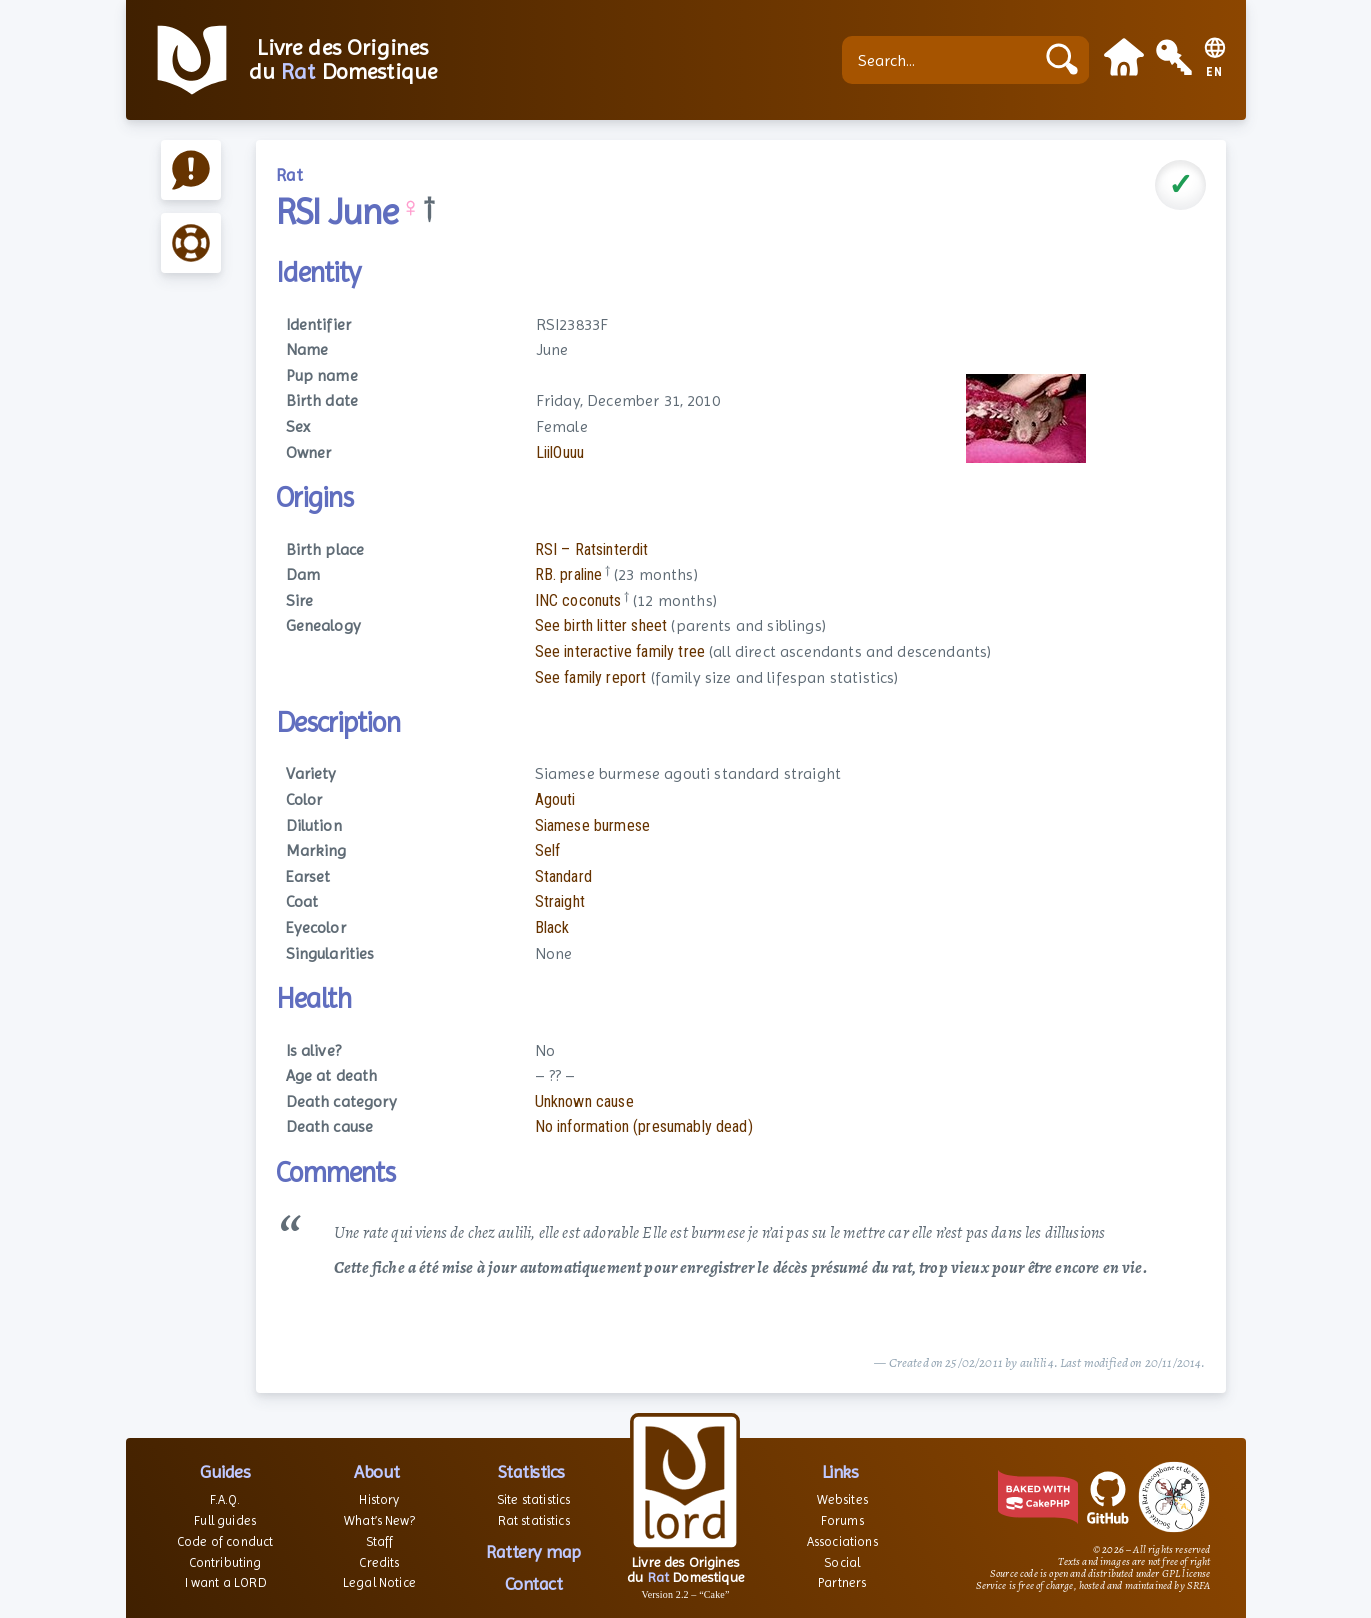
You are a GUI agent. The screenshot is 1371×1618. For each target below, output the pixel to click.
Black (552, 927)
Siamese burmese (592, 825)
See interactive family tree (620, 651)
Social (842, 1562)
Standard (563, 876)
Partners (842, 1582)
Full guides (225, 1520)
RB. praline (569, 574)
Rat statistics (534, 1520)
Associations (842, 1541)
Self (548, 850)
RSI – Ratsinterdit (592, 549)
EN (1214, 72)
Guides (225, 1471)
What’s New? (379, 1520)
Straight (560, 901)
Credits (379, 1562)
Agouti (555, 799)
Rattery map (533, 1551)
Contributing (225, 1562)
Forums (842, 1520)
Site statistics (533, 1499)
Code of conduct (225, 1541)
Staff (380, 1541)
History (379, 1499)
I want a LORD (225, 1582)
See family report (591, 677)
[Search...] (943, 60)
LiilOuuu (560, 452)
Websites (842, 1499)
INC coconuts (578, 600)
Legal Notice (379, 1582)
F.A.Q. (225, 1499)
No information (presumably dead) (644, 1126)
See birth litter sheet (601, 625)
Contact (534, 1583)
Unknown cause (584, 1101)
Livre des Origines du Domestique (343, 60)
